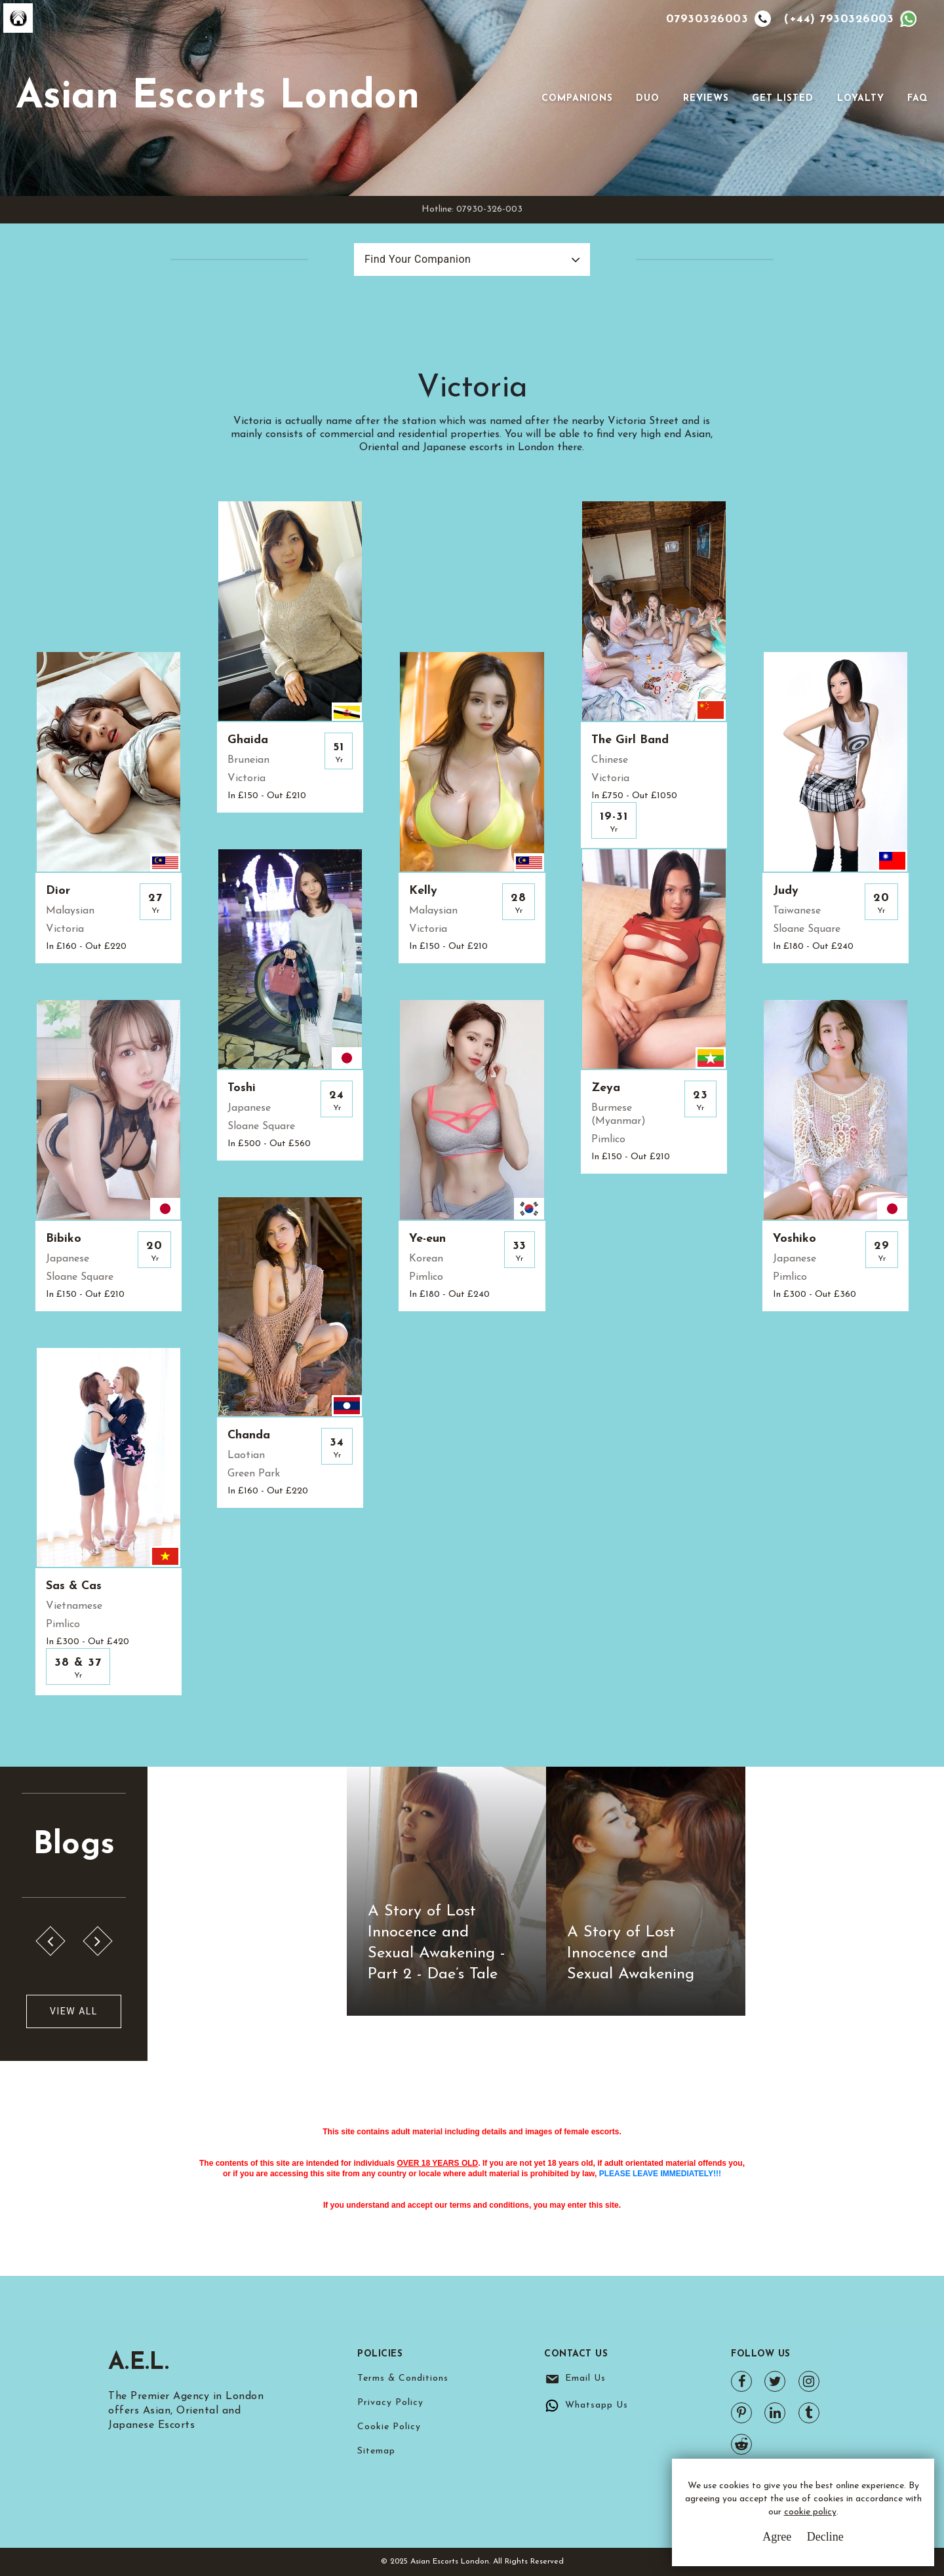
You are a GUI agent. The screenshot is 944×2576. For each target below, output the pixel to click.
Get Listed (783, 99)
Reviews (706, 99)
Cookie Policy (389, 2427)
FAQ (917, 99)
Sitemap (376, 2451)
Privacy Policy (390, 2403)
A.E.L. (138, 2363)
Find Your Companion (417, 259)
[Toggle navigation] (523, 98)
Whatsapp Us (596, 2405)
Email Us (585, 2378)
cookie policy (810, 2512)
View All (74, 2011)
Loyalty (860, 99)
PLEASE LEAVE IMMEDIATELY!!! (660, 2173)
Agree (776, 2536)
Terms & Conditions (402, 2378)
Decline (825, 2536)
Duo (647, 99)
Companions (577, 99)
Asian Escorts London (218, 97)
